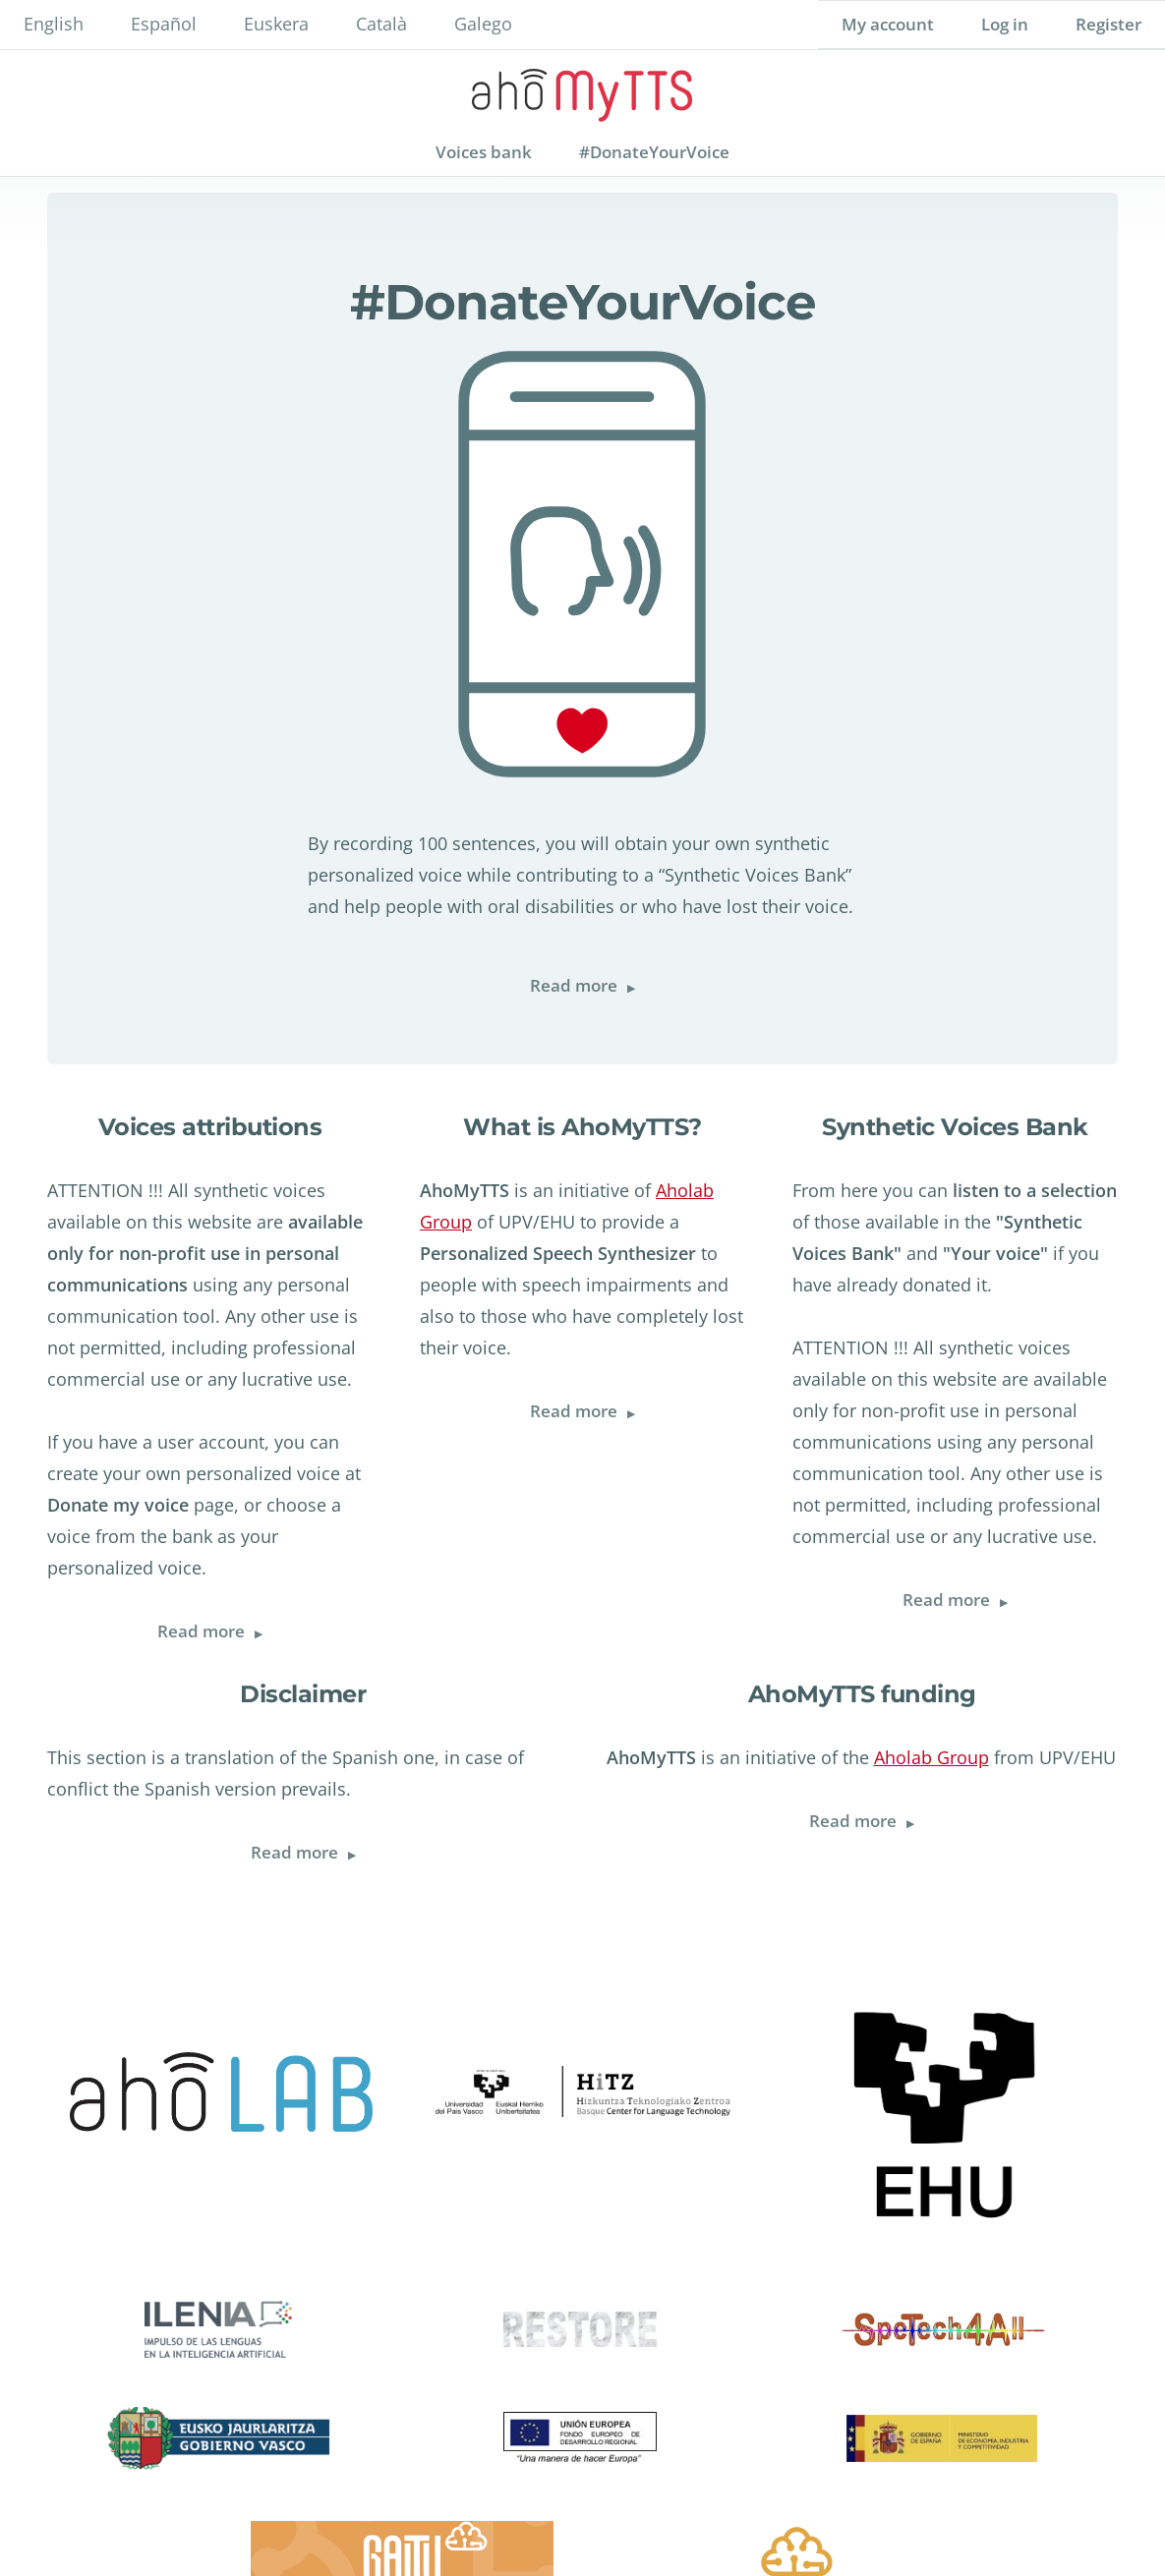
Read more (594, 986)
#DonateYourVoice (654, 152)
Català (381, 23)
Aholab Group (931, 1757)
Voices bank (484, 152)
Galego (483, 23)
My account (888, 24)
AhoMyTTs (582, 89)
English (54, 23)
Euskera (276, 23)
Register (1108, 24)
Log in (1004, 24)
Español (164, 23)
